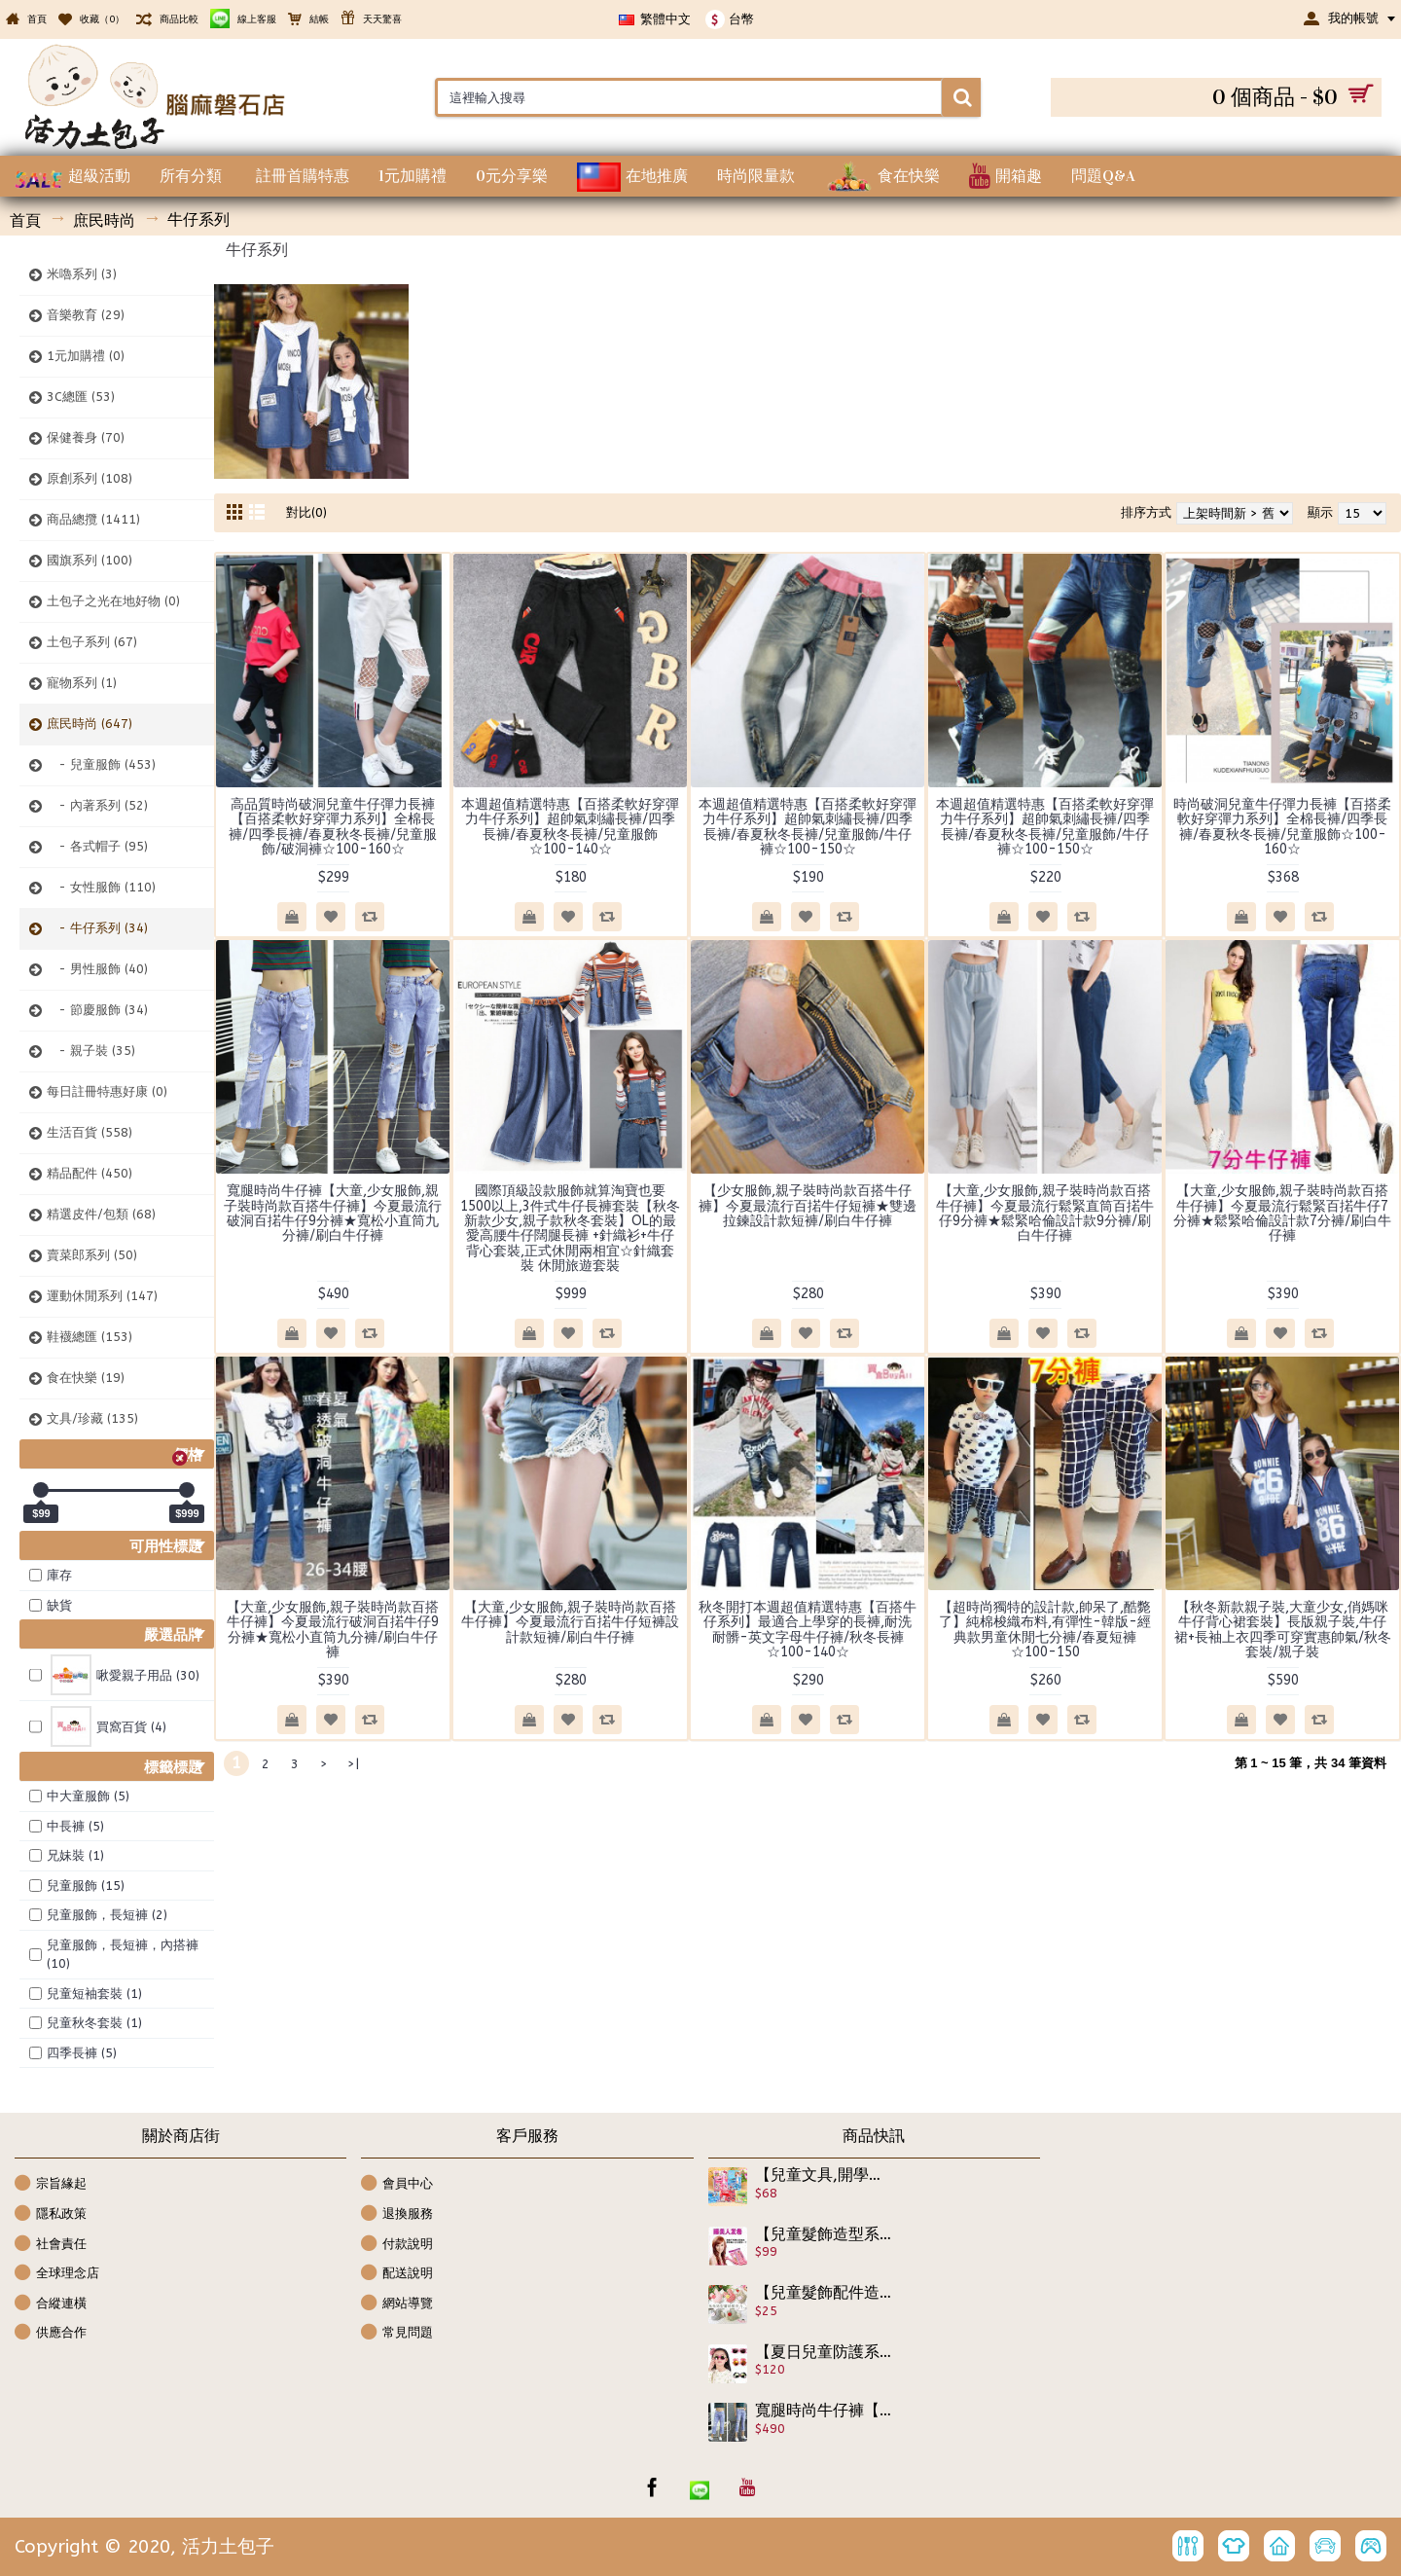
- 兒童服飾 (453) (101, 764)
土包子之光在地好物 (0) (113, 601)
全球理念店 (57, 2274)
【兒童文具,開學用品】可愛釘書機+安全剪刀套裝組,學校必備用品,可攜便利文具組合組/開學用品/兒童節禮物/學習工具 (824, 2175)
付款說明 (397, 2244)
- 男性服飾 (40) (97, 968)
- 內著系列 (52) (97, 805)
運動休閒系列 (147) (102, 1295)
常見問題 (397, 2333)
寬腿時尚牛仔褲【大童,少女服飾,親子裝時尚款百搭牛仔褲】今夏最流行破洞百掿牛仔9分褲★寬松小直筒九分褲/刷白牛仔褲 (333, 1213)
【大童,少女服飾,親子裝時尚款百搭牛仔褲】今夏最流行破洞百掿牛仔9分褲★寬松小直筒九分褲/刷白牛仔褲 (333, 1629)
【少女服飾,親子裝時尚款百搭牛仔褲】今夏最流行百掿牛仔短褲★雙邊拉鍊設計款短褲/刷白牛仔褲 (807, 1205)
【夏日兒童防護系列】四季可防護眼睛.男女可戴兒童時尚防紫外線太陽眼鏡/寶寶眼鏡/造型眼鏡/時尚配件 (824, 2352)
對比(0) (306, 512)
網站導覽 (397, 2304)
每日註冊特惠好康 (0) (107, 1091)
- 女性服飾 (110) (101, 887)
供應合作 (51, 2333)
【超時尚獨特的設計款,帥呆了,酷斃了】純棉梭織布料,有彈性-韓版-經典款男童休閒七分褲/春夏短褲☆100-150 (1045, 1629)
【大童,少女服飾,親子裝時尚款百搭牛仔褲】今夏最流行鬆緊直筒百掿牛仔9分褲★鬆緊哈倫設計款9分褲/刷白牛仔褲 (1045, 1213)
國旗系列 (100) (89, 560)
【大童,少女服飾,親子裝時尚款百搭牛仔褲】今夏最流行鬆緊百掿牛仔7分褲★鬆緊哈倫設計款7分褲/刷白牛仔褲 (1282, 1213)
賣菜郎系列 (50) (92, 1255)
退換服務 (397, 2214)
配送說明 (397, 2274)
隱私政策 (51, 2214)
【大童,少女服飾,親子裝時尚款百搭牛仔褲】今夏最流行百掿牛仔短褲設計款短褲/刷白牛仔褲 (570, 1622)
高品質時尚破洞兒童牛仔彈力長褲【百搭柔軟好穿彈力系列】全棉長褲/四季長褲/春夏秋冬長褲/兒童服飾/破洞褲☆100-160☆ (333, 826)
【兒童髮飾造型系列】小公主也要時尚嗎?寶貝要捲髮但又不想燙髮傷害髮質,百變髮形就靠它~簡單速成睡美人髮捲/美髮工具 (824, 2234)
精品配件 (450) (89, 1173)
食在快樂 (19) (86, 1377)
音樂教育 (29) (86, 315)
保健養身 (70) (86, 437)
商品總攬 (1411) (93, 519)
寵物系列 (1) (82, 682)
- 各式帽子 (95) (97, 846)
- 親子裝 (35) (91, 1050)
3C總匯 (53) (81, 396)
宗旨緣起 (51, 2184)
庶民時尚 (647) (89, 723)
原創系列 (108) (89, 478)
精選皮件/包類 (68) (101, 1214)
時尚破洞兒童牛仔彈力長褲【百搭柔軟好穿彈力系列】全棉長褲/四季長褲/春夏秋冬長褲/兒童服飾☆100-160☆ (1282, 826)
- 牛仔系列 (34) (97, 928)
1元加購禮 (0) (86, 355)
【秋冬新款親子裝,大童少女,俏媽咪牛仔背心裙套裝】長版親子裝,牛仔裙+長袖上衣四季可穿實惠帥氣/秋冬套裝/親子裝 (1282, 1629)
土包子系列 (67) (92, 642)
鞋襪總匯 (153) (89, 1336)
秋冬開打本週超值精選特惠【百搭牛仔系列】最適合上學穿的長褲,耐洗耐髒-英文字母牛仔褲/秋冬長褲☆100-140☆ (807, 1629)
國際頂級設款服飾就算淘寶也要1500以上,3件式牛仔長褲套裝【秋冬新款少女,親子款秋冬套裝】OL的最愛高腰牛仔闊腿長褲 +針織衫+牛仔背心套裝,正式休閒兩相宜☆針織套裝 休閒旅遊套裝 (570, 1228)
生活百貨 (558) (89, 1132)
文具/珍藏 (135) (92, 1418)
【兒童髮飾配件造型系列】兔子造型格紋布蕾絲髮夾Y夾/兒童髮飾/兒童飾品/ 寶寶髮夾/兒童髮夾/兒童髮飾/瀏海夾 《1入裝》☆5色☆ (824, 2293)
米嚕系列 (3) (82, 274)
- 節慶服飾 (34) (97, 1009)
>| (353, 1764)
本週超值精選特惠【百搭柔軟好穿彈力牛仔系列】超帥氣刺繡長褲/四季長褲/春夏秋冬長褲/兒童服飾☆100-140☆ (570, 826)
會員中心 (397, 2184)
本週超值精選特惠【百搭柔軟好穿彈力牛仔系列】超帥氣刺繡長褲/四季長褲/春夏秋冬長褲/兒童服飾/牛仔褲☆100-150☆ (807, 826)
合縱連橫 (51, 2304)
